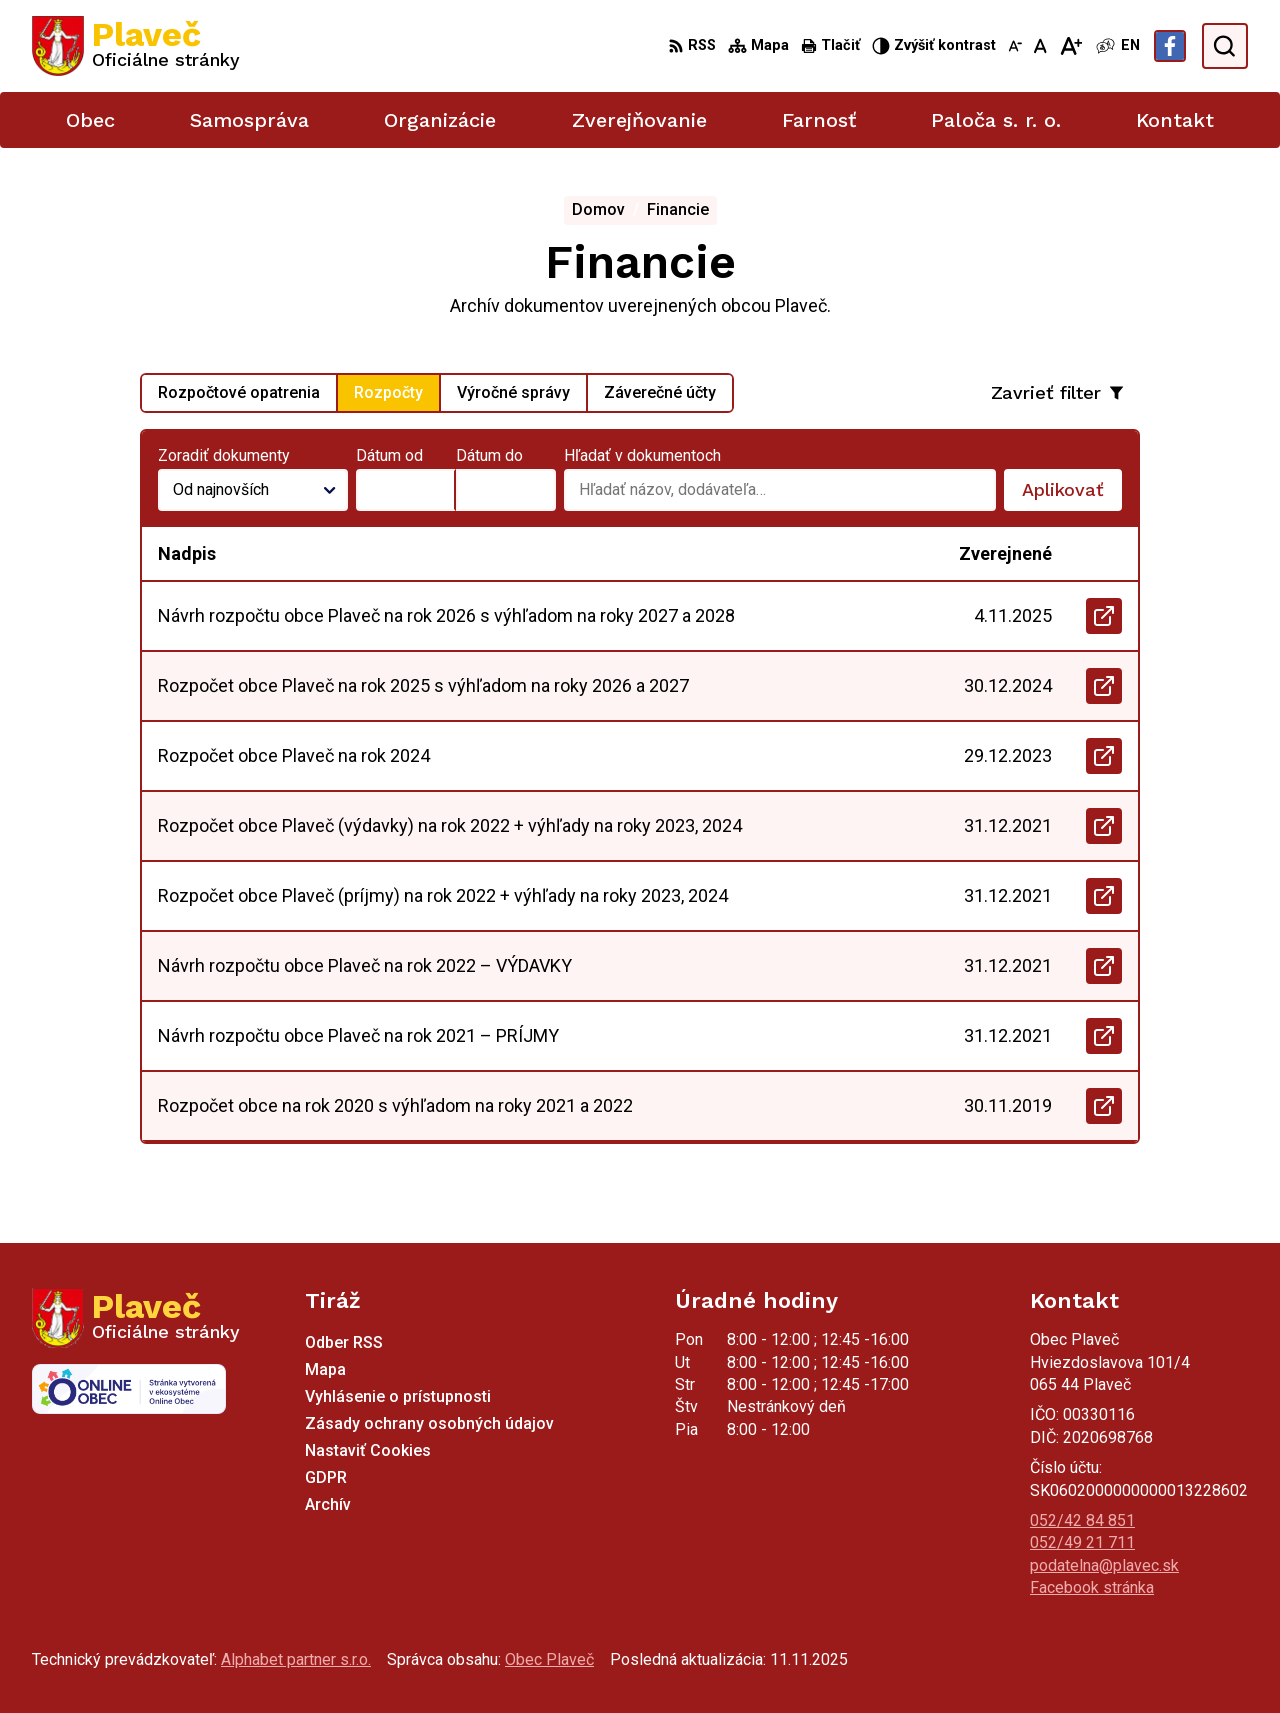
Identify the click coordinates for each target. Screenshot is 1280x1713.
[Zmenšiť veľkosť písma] (1015, 46)
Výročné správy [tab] (513, 392)
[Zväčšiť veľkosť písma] (1070, 46)
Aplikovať (1072, 495)
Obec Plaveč (549, 1659)
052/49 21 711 (1082, 1542)
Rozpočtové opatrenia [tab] (239, 392)
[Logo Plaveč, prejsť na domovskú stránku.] (136, 46)
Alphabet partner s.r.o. (296, 1659)
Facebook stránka (1092, 1587)
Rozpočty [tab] (388, 392)
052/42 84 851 (1082, 1520)
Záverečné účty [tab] (660, 392)
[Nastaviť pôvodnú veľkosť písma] (1040, 46)
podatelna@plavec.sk (1104, 1565)
